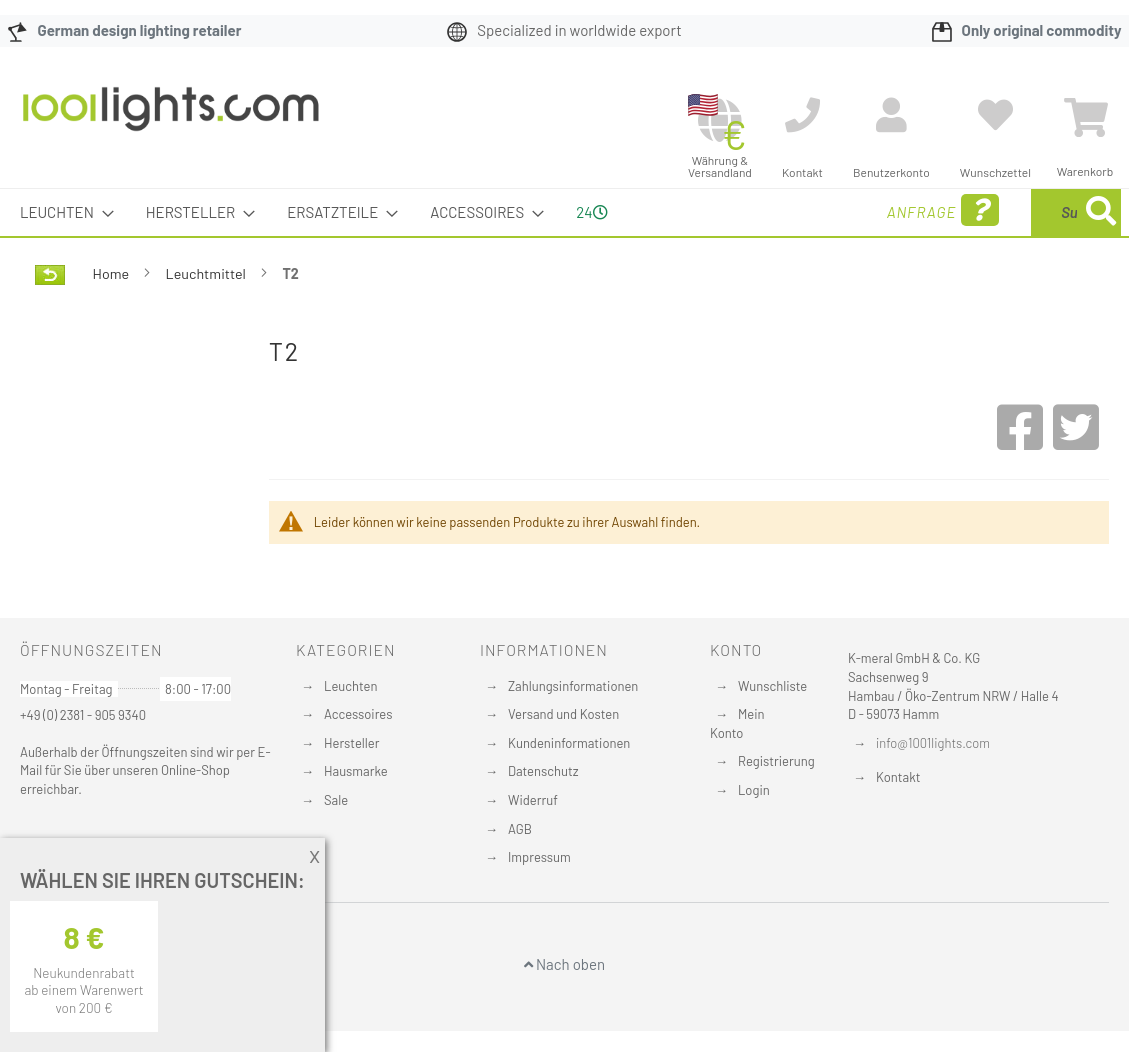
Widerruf (533, 800)
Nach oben (564, 964)
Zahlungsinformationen (573, 686)
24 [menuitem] (591, 212)
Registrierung (776, 761)
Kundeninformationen (569, 743)
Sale (336, 800)
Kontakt (898, 777)
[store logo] (171, 119)
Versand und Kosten (563, 714)
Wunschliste (772, 686)
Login (754, 790)
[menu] (564, 212)
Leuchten (351, 686)
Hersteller (351, 743)
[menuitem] (61, 212)
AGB (520, 829)
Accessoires (358, 714)
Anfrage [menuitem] (781, 210)
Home (112, 273)
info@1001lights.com (933, 743)
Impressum (539, 857)
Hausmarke (356, 771)
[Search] (1101, 212)
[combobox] (976, 212)
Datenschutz (543, 771)
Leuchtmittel (207, 273)
